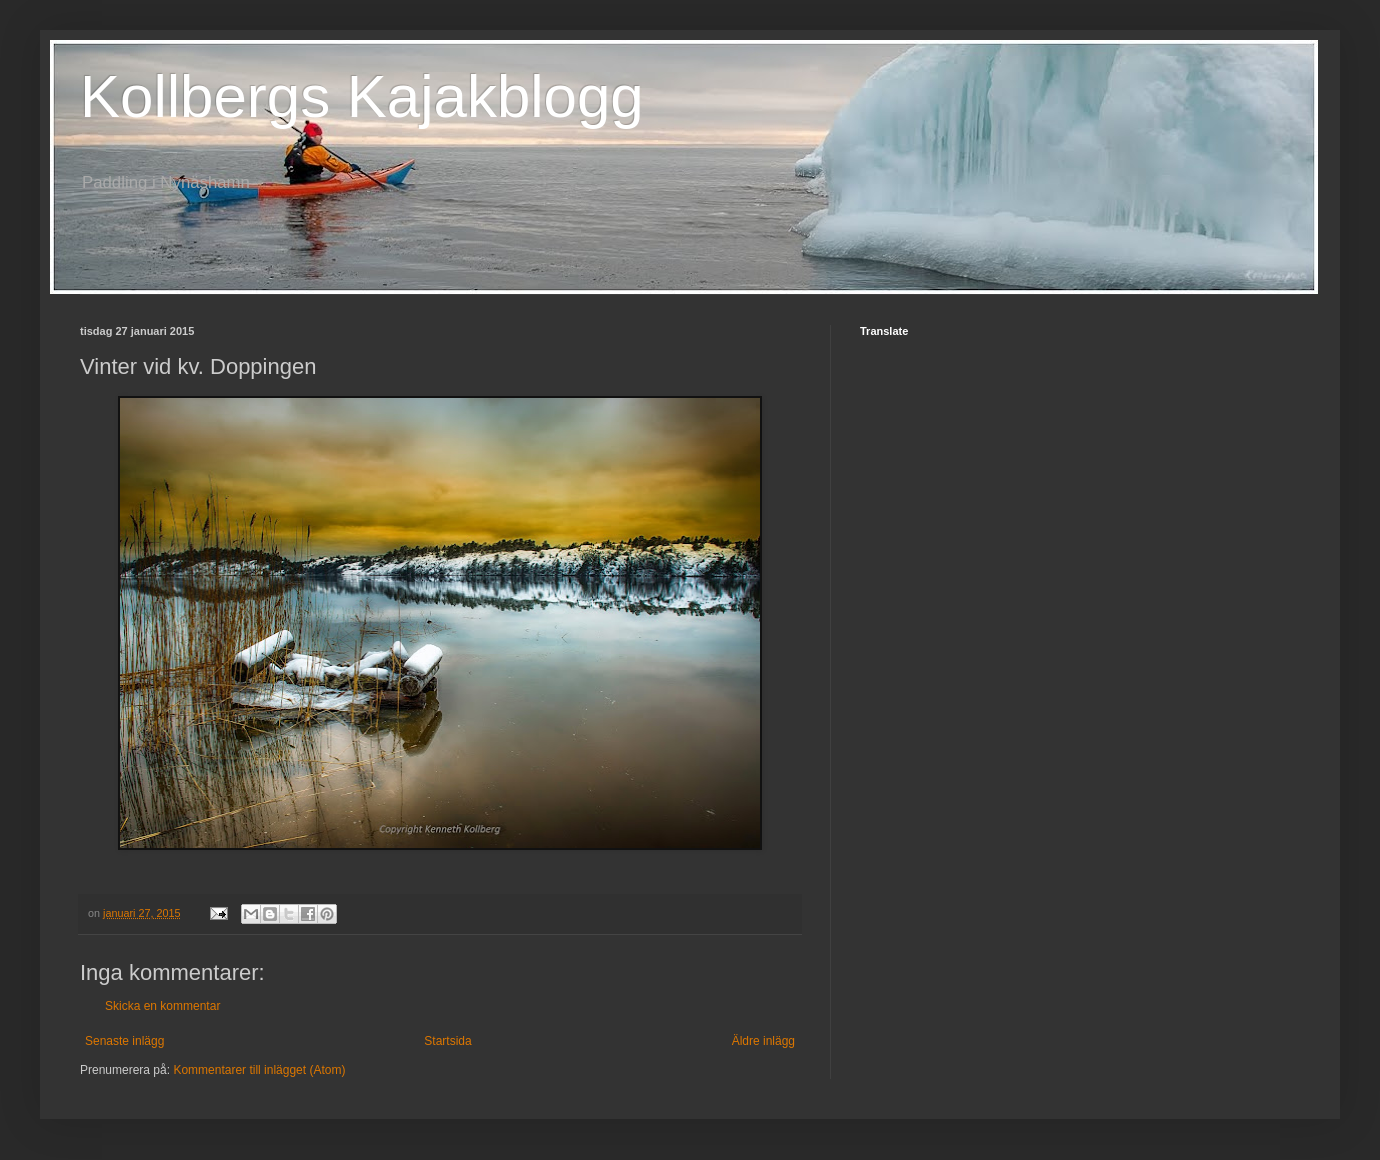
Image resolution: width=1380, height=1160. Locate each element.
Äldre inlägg (763, 1041)
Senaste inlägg (124, 1041)
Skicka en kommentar (162, 1006)
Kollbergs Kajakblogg (362, 96)
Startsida (447, 1041)
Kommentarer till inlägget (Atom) (259, 1070)
